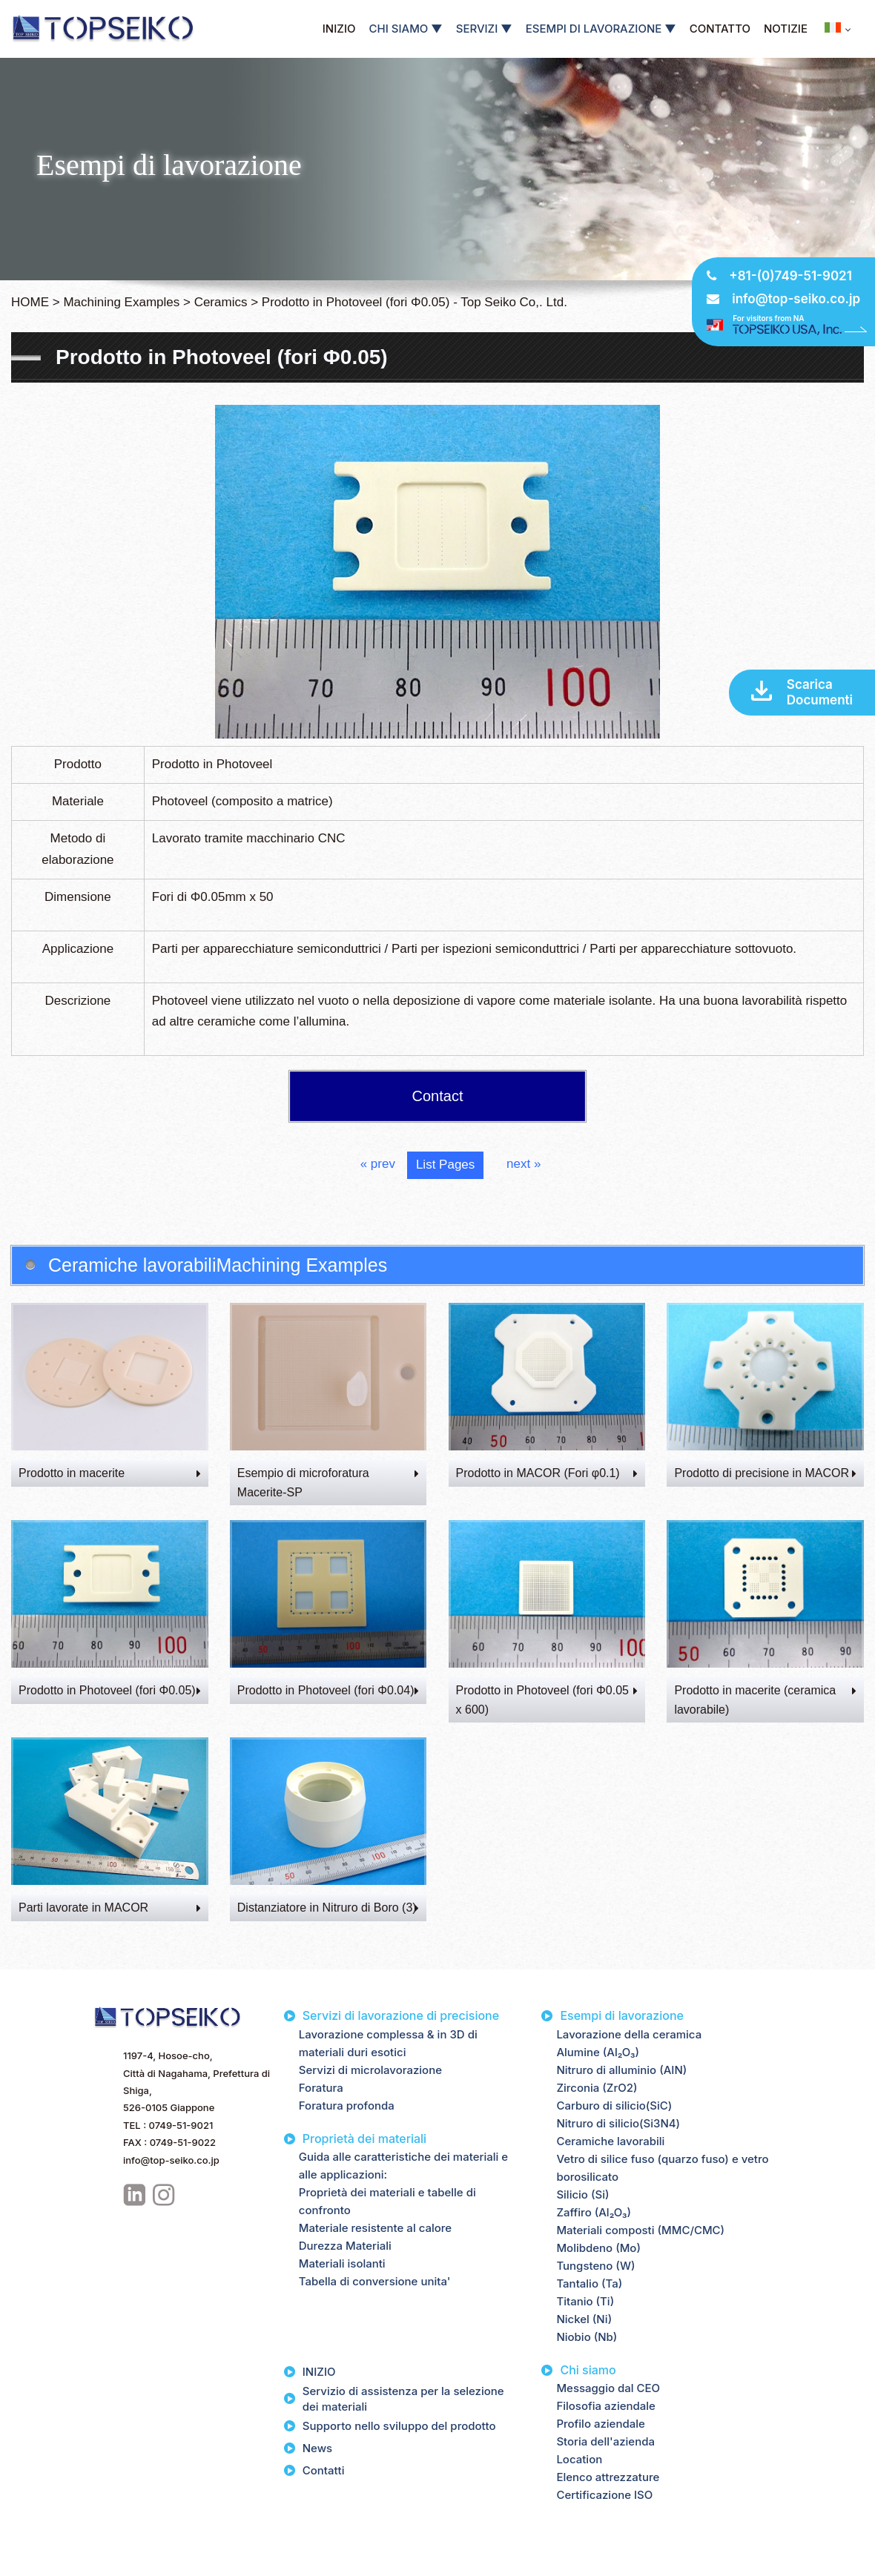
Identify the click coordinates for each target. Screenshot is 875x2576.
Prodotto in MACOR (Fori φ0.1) (547, 1473)
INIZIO (339, 29)
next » (523, 1164)
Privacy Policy (46, 2547)
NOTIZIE (786, 29)
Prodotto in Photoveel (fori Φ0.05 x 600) (547, 1700)
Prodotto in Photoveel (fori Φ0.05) (110, 1690)
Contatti (324, 2470)
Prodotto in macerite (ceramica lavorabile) (765, 1700)
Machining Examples (121, 302)
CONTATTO (720, 29)
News (317, 2448)
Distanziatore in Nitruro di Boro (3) (328, 1907)
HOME (30, 302)
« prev (377, 1164)
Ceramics (221, 302)
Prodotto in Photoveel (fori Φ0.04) (328, 1690)
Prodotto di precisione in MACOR (765, 1473)
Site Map (115, 2547)
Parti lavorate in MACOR (110, 1907)
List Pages (445, 1164)
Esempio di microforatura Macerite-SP (328, 1483)
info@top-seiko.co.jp (796, 298)
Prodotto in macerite (110, 1473)
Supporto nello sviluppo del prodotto (399, 2426)
